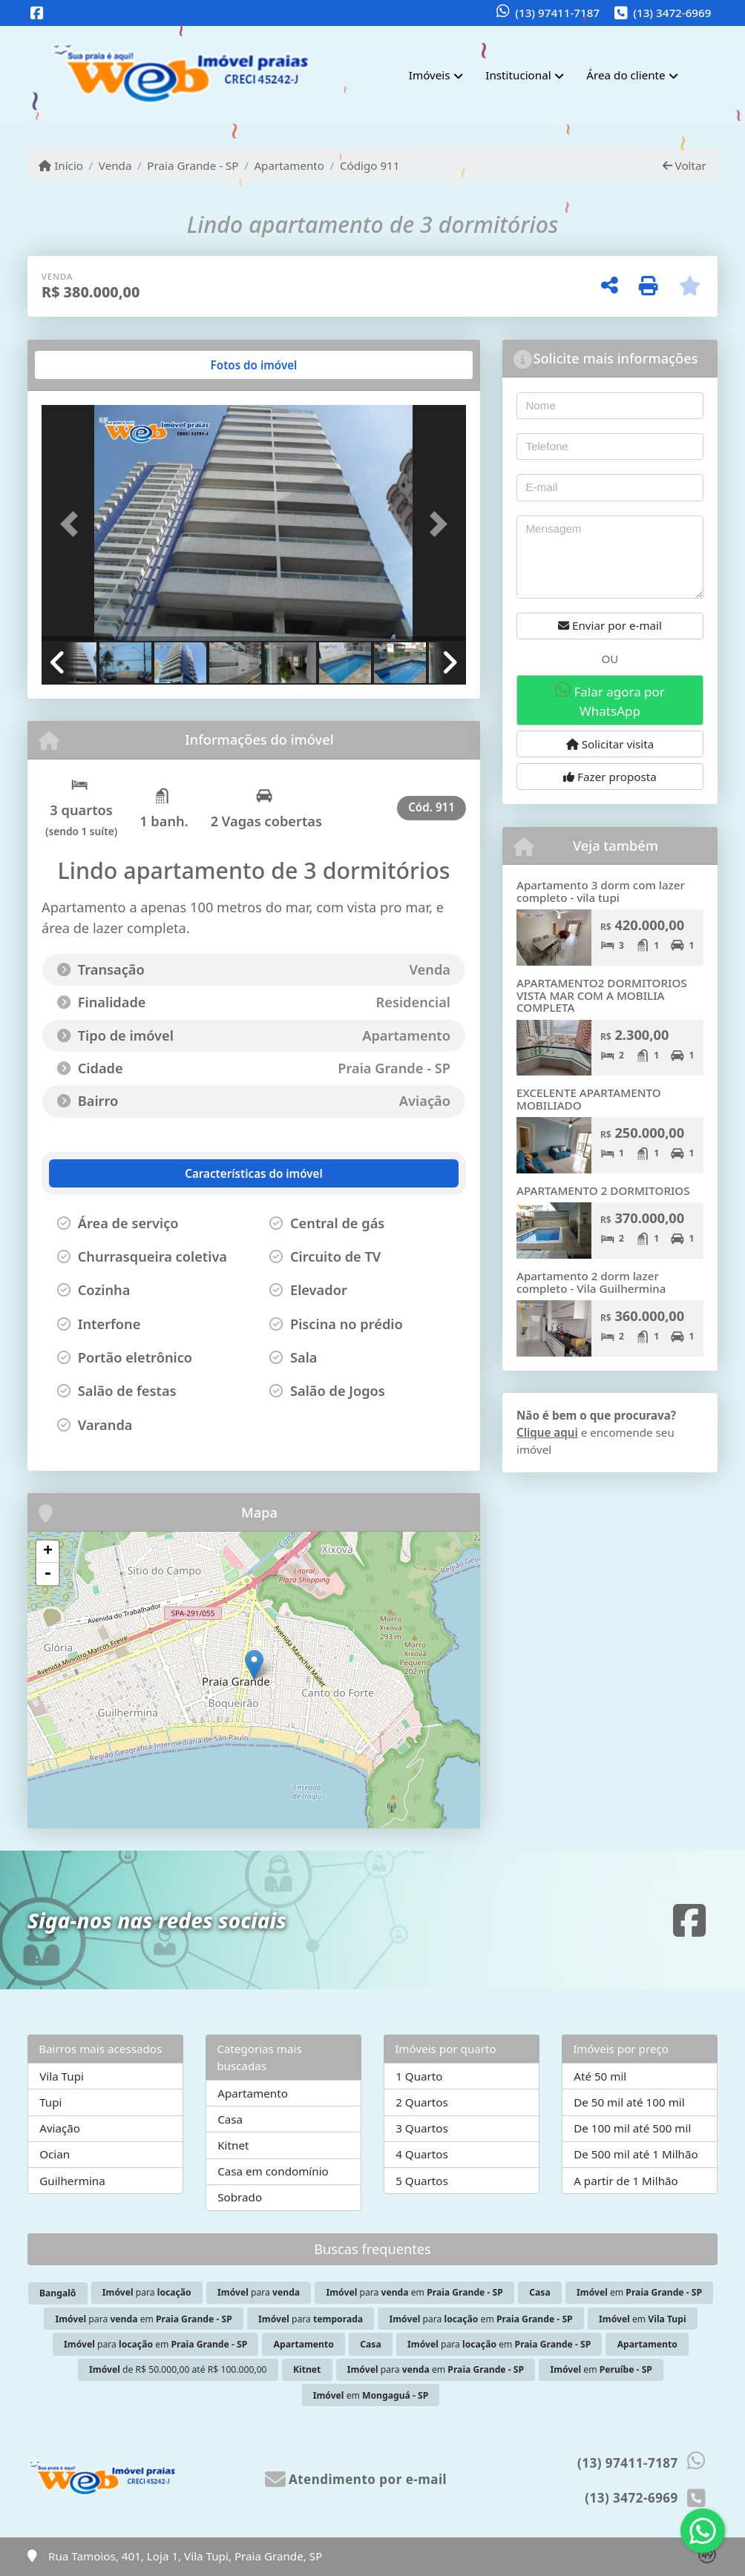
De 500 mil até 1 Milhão (636, 2154)
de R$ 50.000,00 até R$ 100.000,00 (178, 2369)
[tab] (89, 365)
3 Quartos (422, 2128)
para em (414, 2292)
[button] (73, 524)
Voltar (684, 165)
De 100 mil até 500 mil (632, 2128)
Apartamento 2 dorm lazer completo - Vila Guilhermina (591, 1282)
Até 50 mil (600, 2076)
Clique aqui (547, 1432)
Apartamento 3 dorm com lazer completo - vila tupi (600, 891)
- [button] (47, 1574)
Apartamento (289, 165)
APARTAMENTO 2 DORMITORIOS (603, 1190)
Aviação (59, 2128)
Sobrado (239, 2197)
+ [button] (48, 1552)
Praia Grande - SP (192, 165)
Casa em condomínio (273, 2171)
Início (61, 165)
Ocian (54, 2154)
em (639, 2292)
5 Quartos (422, 2180)
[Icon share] (37, 13)
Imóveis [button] (429, 74)
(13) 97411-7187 (557, 12)
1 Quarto (419, 2076)
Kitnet (233, 2145)
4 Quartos (422, 2154)
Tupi (50, 2102)
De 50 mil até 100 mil (629, 2102)
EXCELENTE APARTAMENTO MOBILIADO (588, 1099)
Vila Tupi (61, 2076)
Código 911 (370, 165)
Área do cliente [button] (625, 74)
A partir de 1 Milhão (626, 2180)
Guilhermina (72, 2180)
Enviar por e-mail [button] (610, 625)
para (146, 2292)
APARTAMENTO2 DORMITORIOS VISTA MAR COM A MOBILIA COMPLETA (601, 995)
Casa (230, 2119)
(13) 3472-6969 (672, 12)
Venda (115, 165)
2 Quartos (422, 2102)
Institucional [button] (518, 74)
